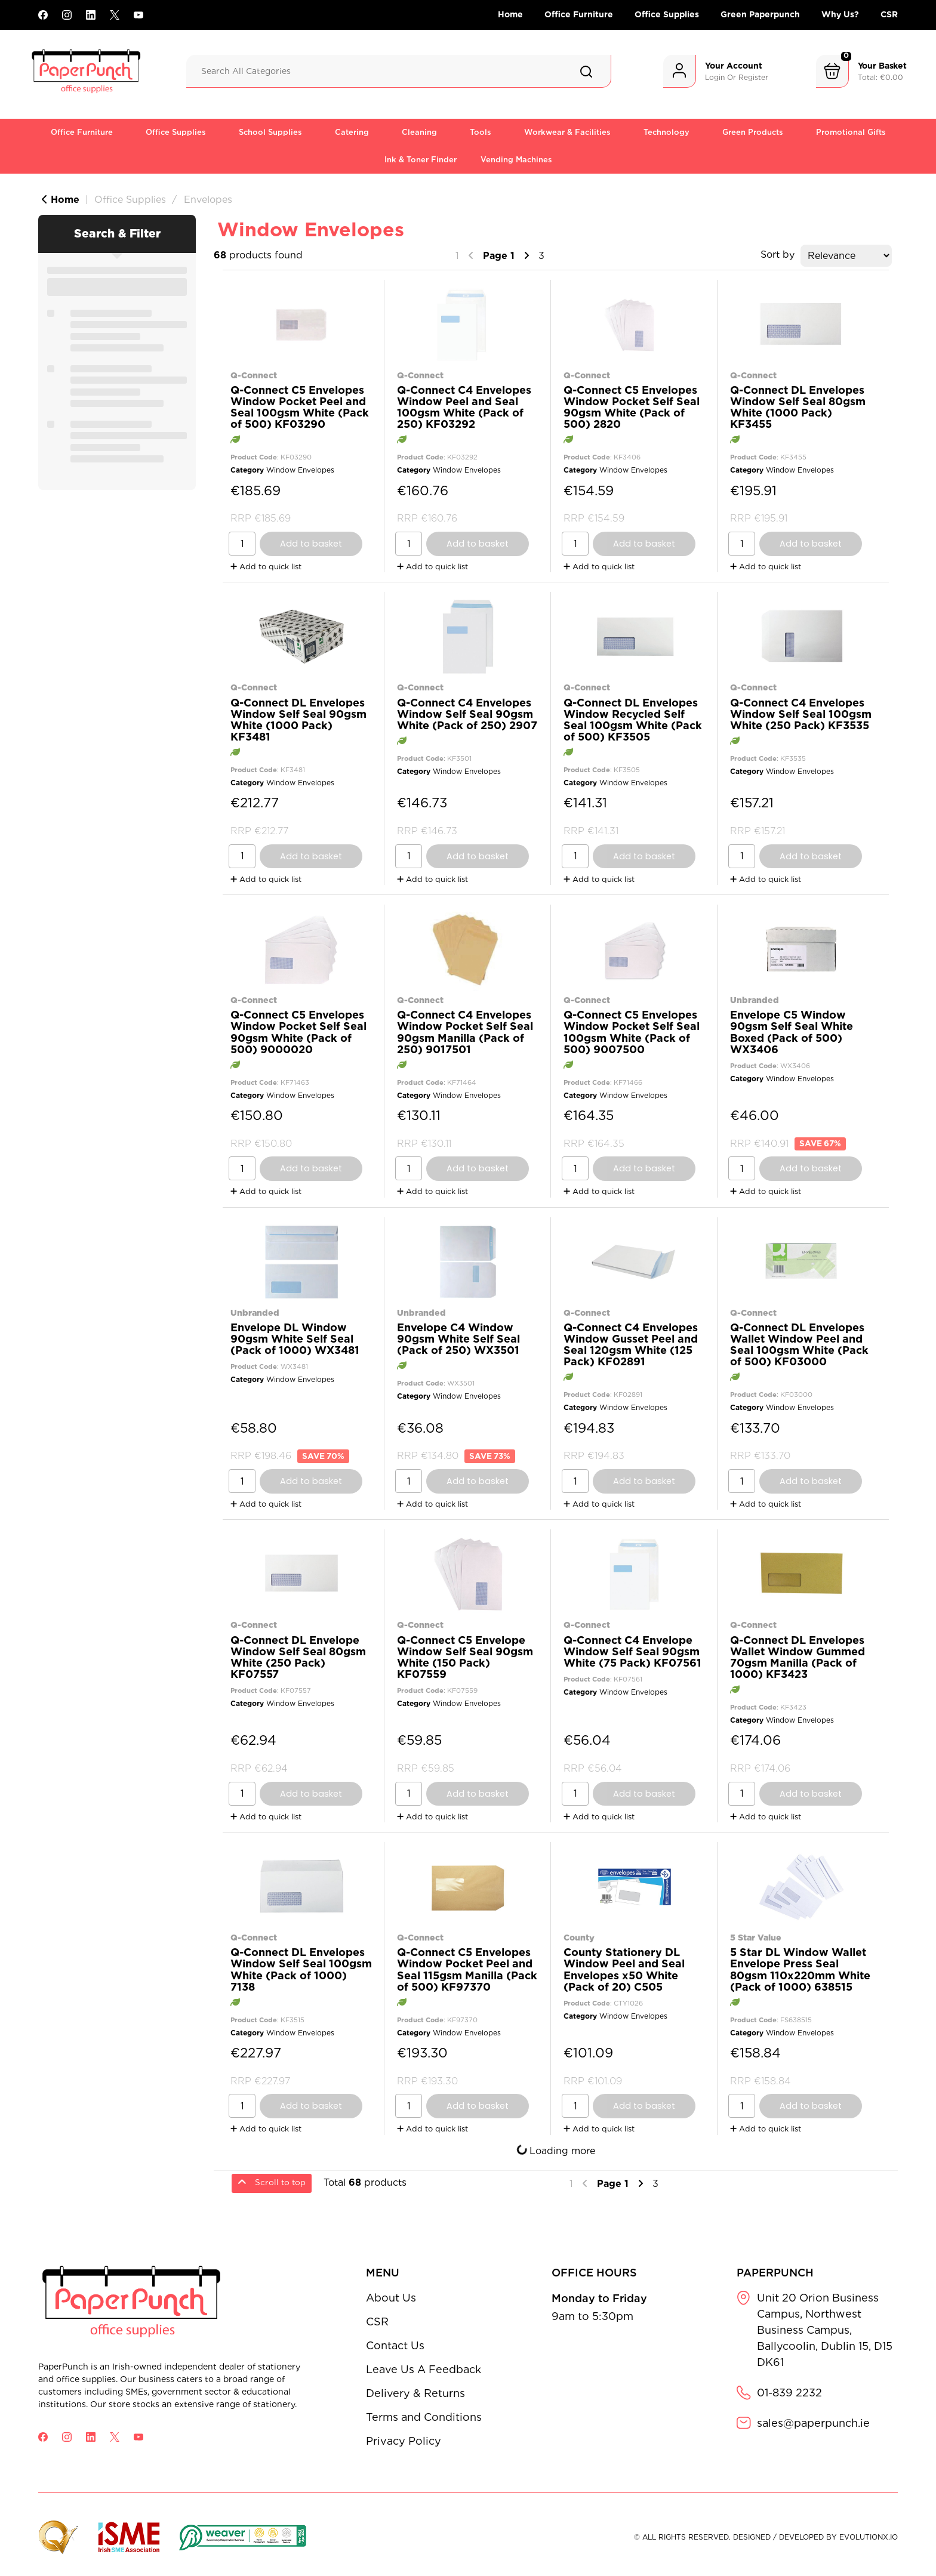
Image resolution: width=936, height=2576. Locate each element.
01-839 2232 (789, 2392)
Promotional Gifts (851, 132)
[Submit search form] (586, 71)
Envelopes (208, 199)
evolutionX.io (868, 2536)
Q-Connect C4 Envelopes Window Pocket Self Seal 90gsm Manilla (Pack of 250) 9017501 (465, 1032)
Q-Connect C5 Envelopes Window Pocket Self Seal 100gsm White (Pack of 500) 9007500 (632, 1032)
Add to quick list (265, 566)
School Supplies (270, 132)
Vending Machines (516, 159)
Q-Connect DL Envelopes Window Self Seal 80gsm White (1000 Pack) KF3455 (798, 407)
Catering (352, 132)
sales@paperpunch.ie (813, 2423)
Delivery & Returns (415, 2393)
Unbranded (754, 1000)
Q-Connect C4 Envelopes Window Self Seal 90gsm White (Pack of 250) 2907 (467, 714)
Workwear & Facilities (567, 132)
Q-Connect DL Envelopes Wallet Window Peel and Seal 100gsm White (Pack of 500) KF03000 (799, 1344)
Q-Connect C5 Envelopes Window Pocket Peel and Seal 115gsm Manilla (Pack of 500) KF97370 (467, 1969)
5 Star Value (755, 1937)
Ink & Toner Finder (420, 159)
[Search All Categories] (398, 71)
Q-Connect (253, 375)
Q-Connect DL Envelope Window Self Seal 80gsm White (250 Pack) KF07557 (298, 1657)
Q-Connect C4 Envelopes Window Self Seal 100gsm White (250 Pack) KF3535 (801, 714)
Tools (480, 132)
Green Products (752, 132)
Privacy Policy (403, 2441)
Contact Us (395, 2345)
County (579, 1937)
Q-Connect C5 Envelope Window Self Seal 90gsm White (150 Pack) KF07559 (465, 1657)
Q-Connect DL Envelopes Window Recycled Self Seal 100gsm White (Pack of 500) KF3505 (633, 720)
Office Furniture (578, 14)
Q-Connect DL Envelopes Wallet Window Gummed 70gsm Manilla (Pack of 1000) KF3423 (797, 1657)
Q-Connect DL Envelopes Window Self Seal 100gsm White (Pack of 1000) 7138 (301, 1969)
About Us (391, 2297)
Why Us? (840, 14)
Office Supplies (667, 14)
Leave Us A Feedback (423, 2369)
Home (510, 14)
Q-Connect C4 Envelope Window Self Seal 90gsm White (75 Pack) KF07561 (632, 1651)
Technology (666, 132)
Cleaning (419, 132)
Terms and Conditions (424, 2417)
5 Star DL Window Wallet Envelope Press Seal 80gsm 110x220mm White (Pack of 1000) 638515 (800, 1969)
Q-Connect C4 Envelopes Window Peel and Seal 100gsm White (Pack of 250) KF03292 (464, 407)
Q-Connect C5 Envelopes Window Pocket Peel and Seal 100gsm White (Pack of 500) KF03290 (299, 407)
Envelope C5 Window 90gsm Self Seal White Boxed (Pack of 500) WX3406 (791, 1032)
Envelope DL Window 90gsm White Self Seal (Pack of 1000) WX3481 (294, 1338)
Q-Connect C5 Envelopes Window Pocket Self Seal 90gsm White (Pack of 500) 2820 (632, 407)
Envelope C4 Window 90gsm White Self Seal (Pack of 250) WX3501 (458, 1338)
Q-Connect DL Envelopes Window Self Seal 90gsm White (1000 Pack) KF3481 (298, 720)
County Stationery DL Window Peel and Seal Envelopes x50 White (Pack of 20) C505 (624, 1969)
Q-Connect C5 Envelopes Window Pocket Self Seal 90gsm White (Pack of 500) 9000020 (298, 1032)
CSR (889, 14)
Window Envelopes (300, 469)
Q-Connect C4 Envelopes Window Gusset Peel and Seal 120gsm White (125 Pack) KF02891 (631, 1344)
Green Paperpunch (760, 14)
